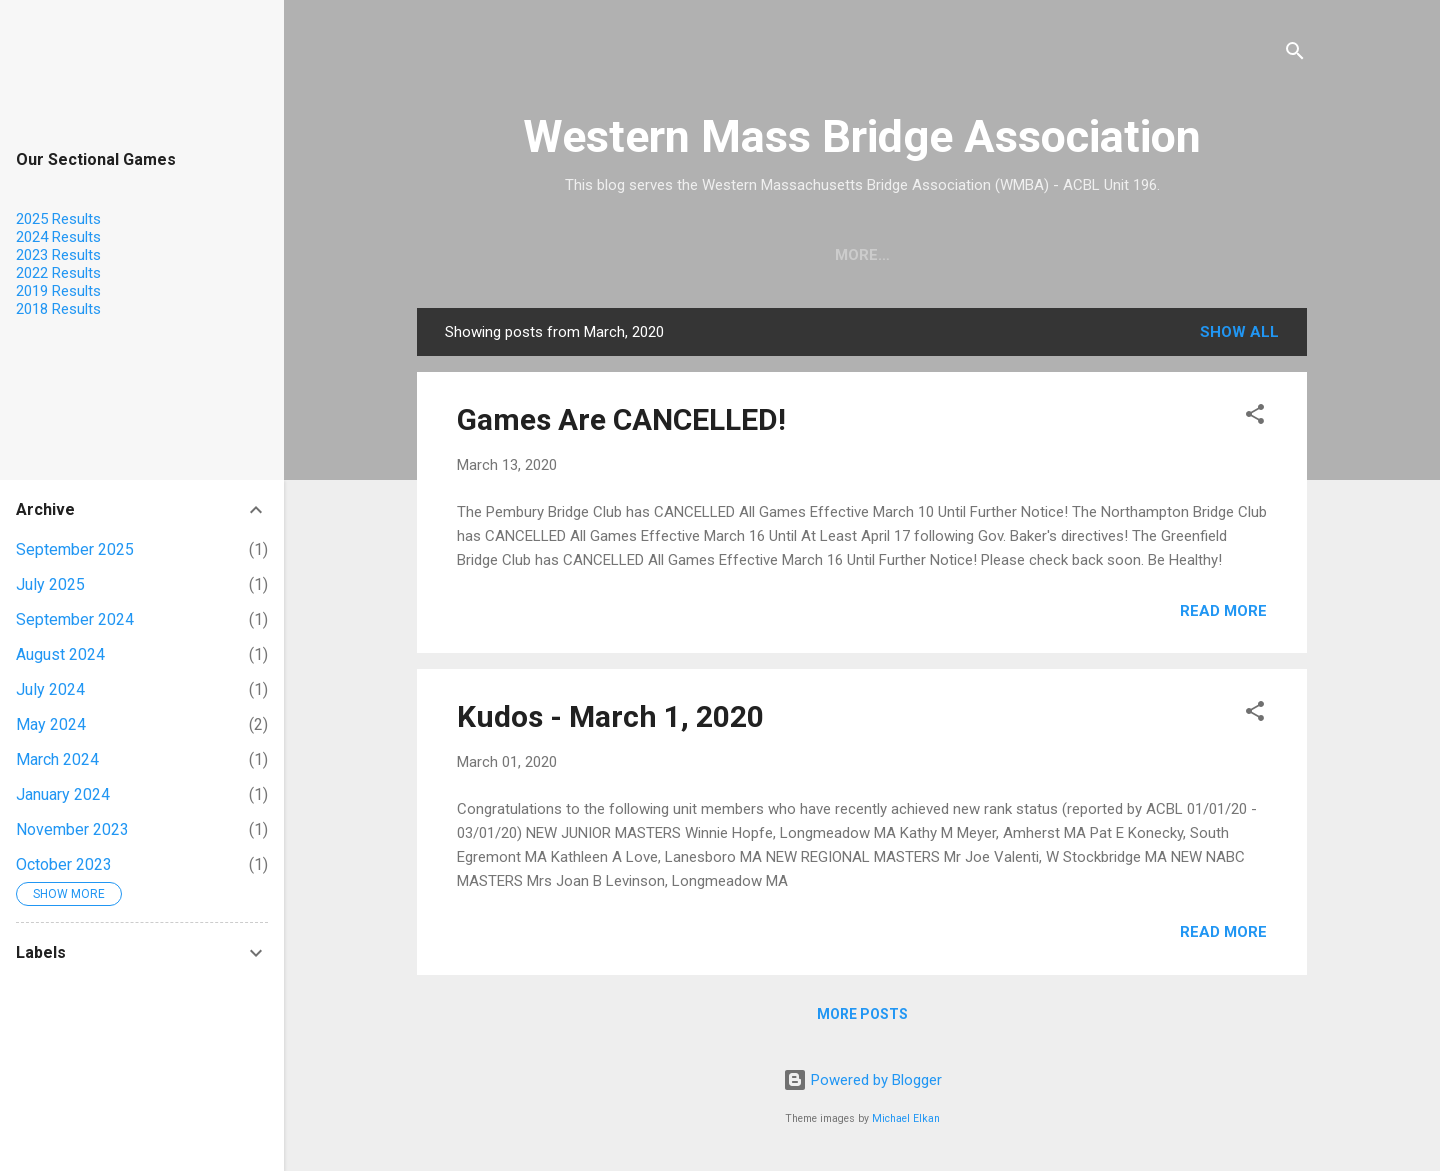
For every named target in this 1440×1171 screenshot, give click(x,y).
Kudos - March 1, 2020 (610, 716)
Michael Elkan (906, 1118)
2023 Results (58, 255)
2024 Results (58, 237)
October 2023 (64, 864)
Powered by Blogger (862, 1080)
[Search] (1295, 54)
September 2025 (75, 549)
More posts (862, 1014)
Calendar (888, 255)
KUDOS (990, 255)
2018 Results (58, 309)
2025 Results (58, 219)
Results (1084, 255)
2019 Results (58, 291)
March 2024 (57, 759)
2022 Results (58, 273)
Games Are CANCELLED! (621, 419)
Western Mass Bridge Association (862, 136)
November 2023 (72, 829)
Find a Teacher (749, 255)
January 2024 (63, 794)
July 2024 (50, 689)
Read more (1223, 611)
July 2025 (50, 584)
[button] (1255, 417)
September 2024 (75, 619)
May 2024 (51, 724)
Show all (1239, 332)
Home (629, 255)
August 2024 (60, 654)
